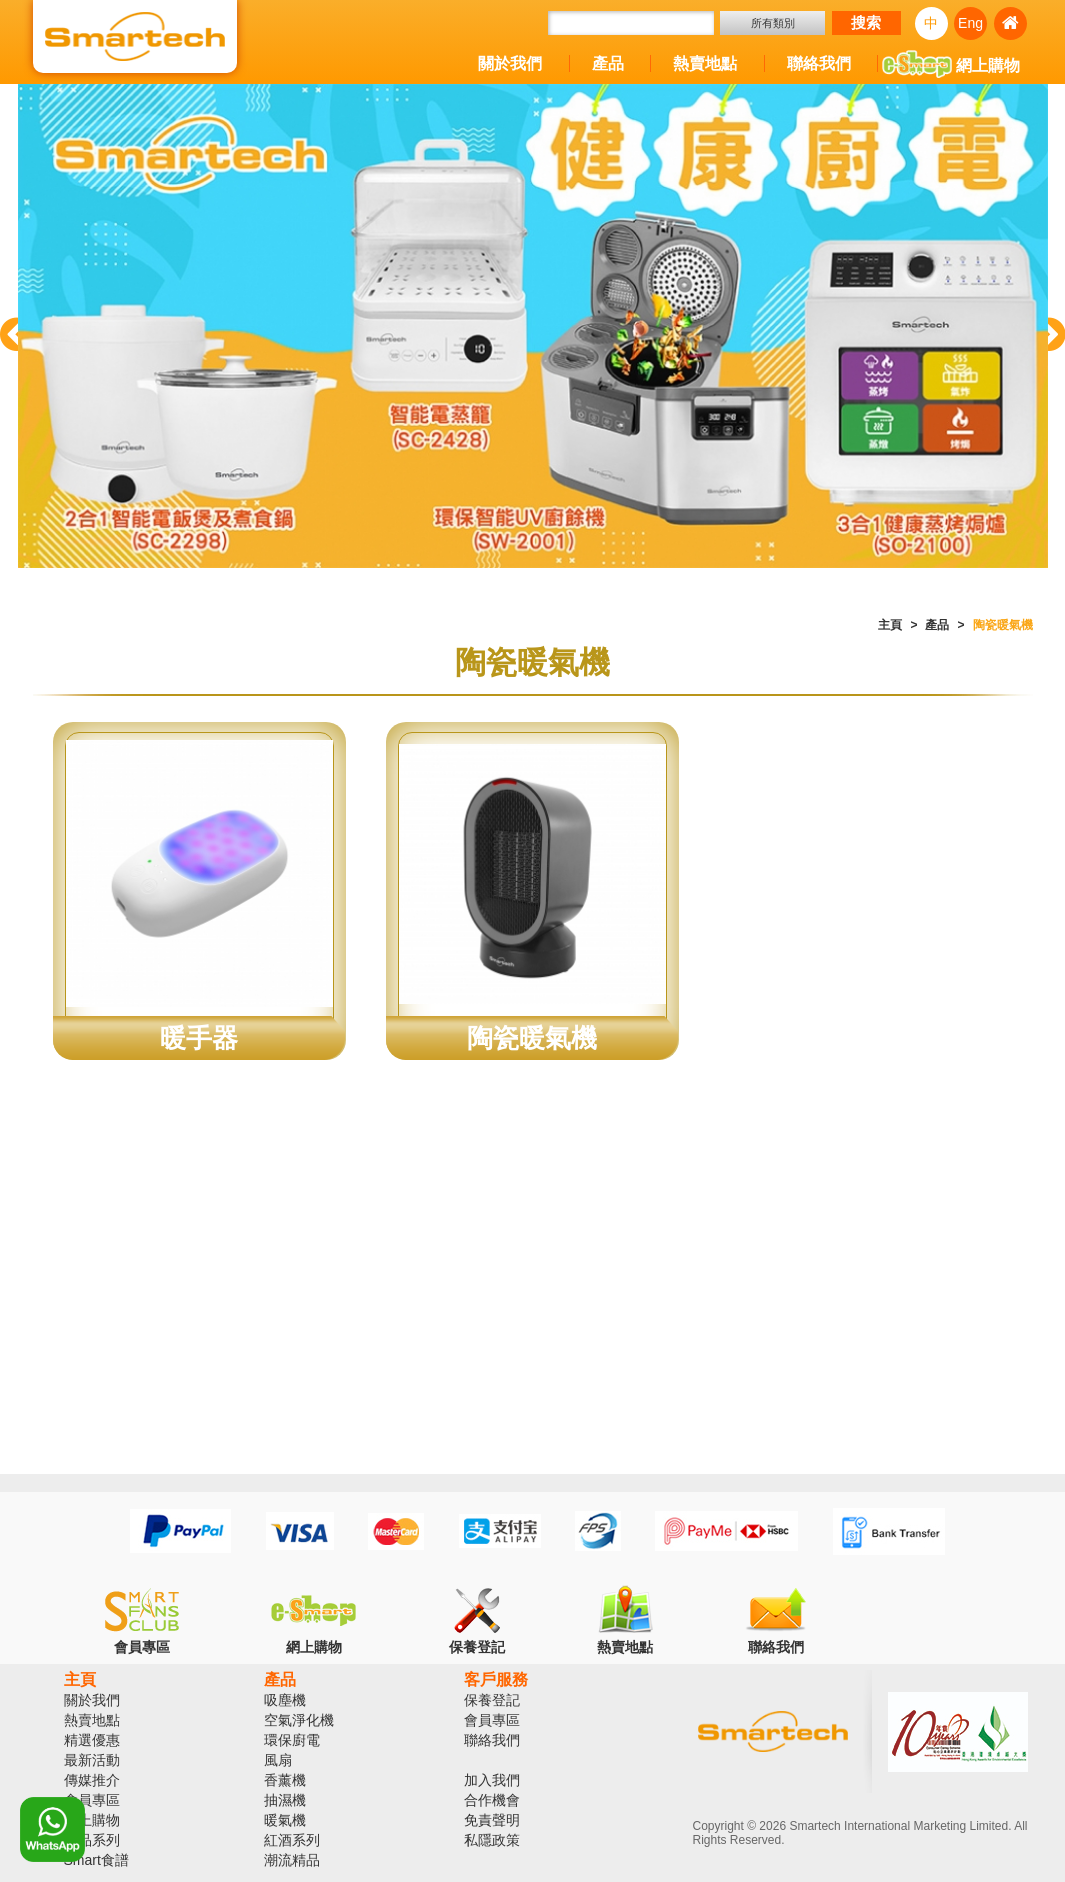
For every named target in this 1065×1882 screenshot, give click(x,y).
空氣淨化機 (299, 1720)
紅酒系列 (292, 1840)
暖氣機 (285, 1820)
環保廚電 (292, 1740)
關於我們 (510, 64)
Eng (970, 23)
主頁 (890, 625)
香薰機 (285, 1780)
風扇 (278, 1760)
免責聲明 (492, 1820)
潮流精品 (292, 1860)
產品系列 (92, 1840)
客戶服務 (496, 1679)
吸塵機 (285, 1700)
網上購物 (951, 67)
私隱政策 (492, 1840)
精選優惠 (92, 1740)
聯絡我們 (819, 64)
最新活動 (92, 1760)
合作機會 (492, 1800)
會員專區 (92, 1800)
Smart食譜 (96, 1860)
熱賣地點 (705, 64)
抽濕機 (285, 1800)
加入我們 (492, 1780)
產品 (608, 64)
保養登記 (492, 1700)
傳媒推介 (92, 1780)
